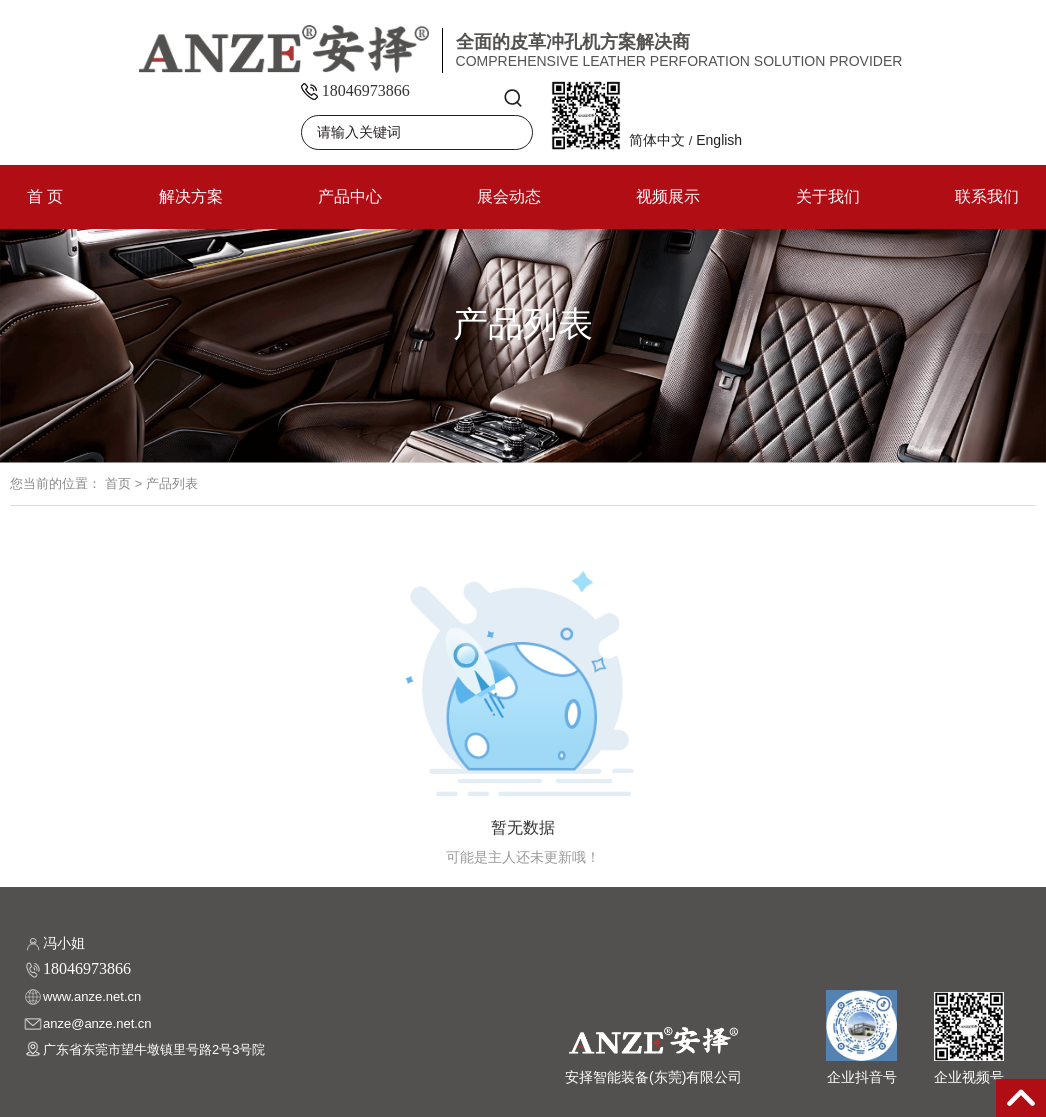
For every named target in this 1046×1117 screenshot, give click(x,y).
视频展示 (668, 196)
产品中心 (350, 196)
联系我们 (987, 196)
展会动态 (509, 196)
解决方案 (191, 196)
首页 (118, 483)
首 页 (45, 196)
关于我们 (828, 196)
